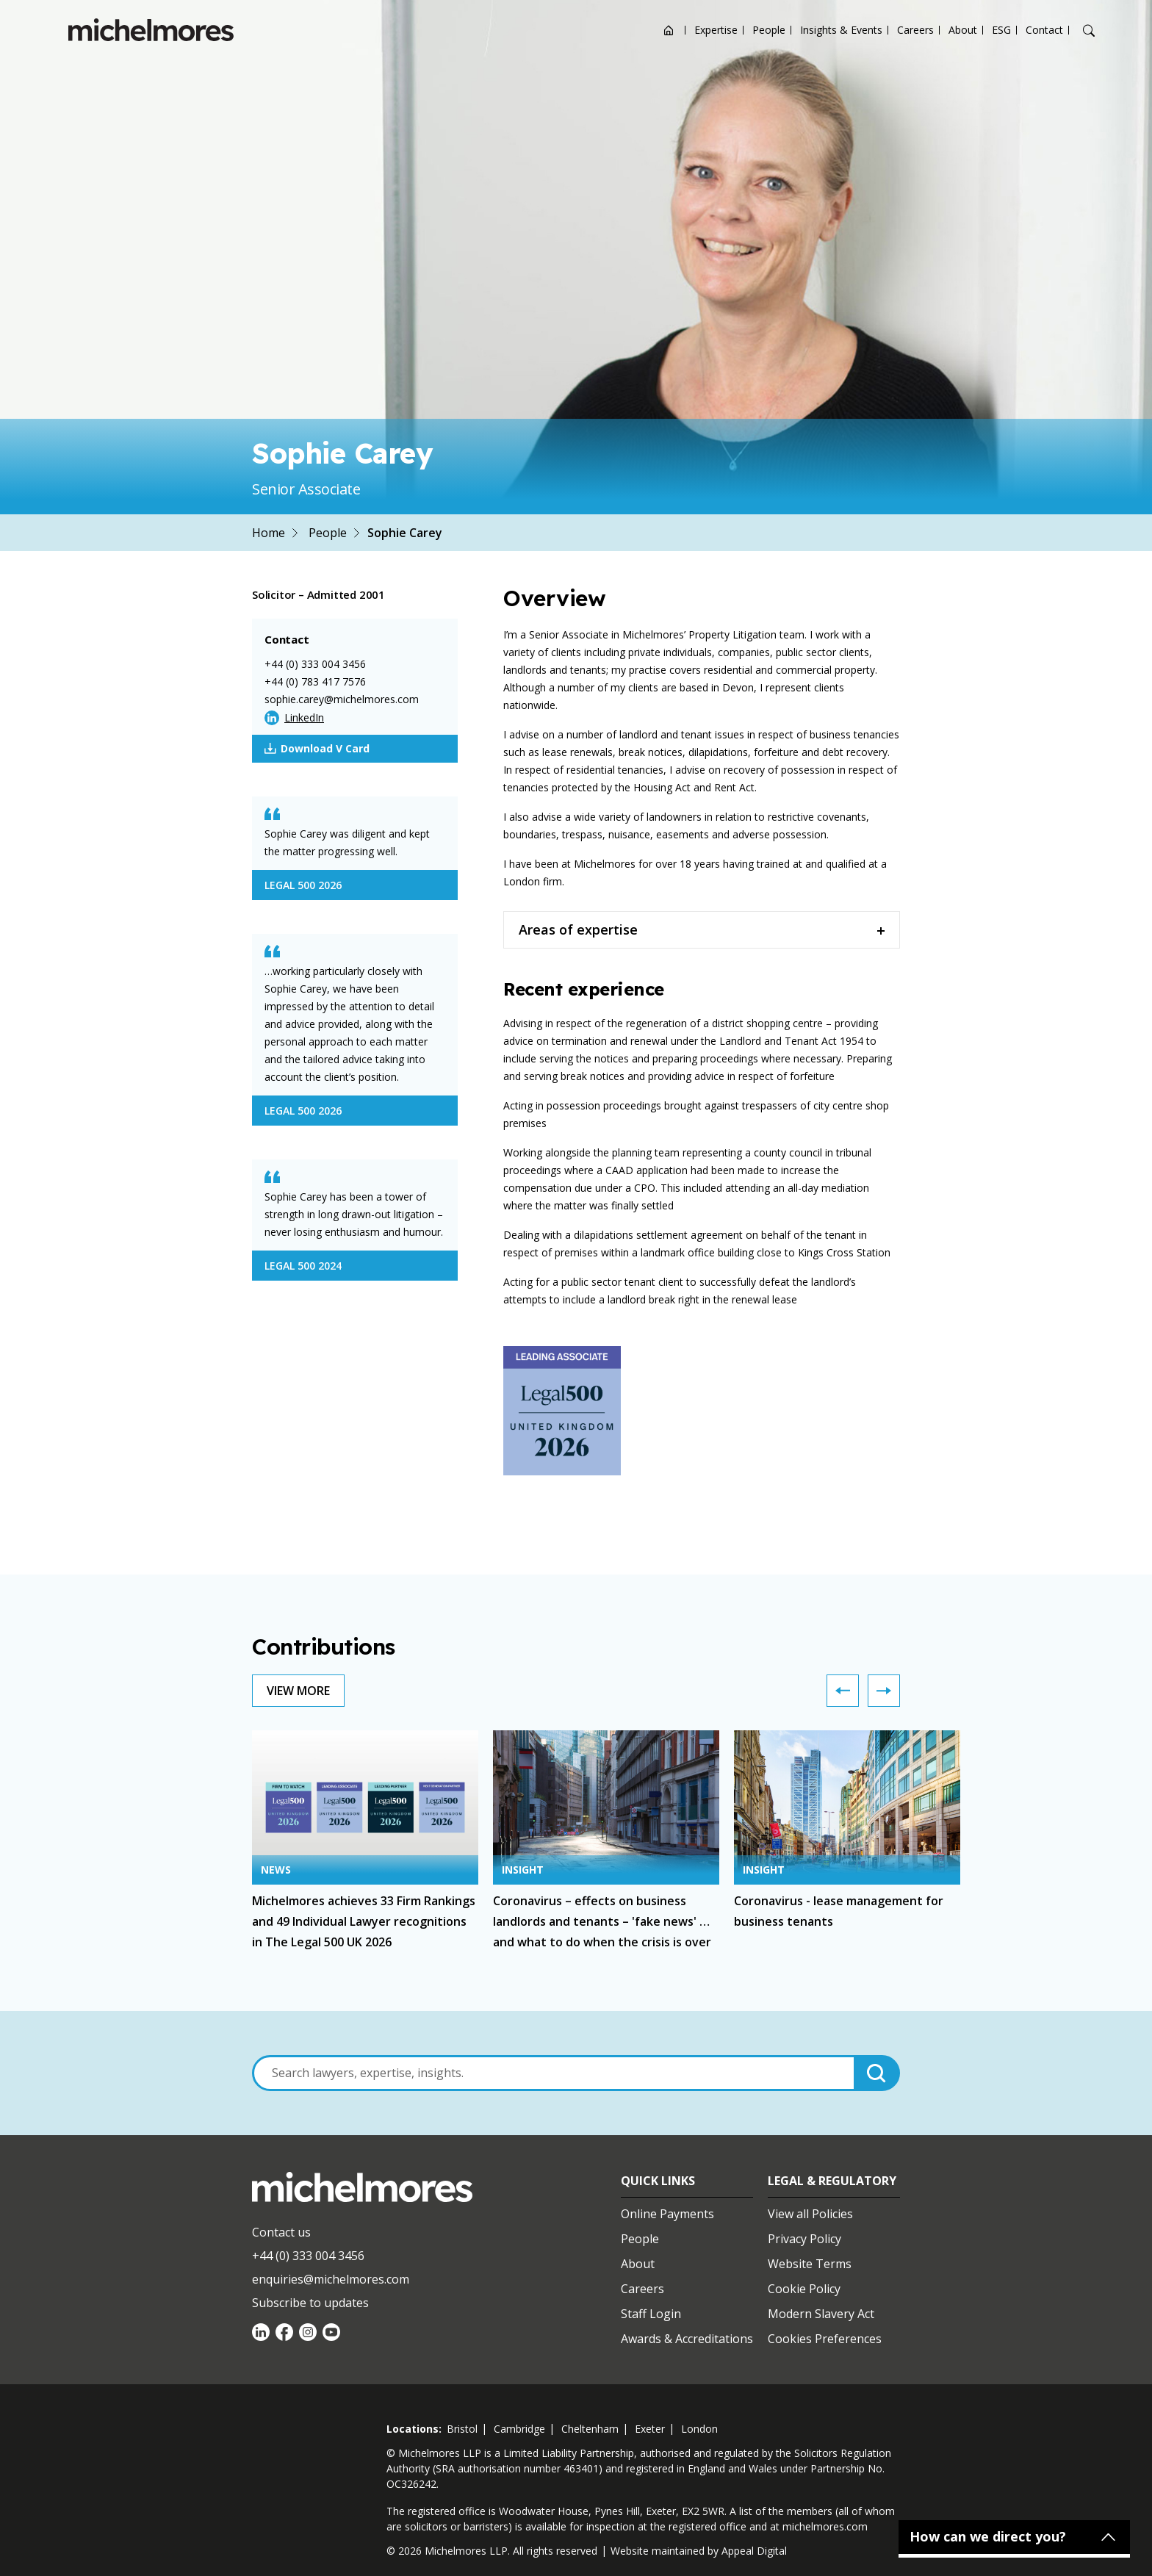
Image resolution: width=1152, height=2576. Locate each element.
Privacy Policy (804, 2239)
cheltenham (590, 2429)
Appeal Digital (754, 2551)
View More (298, 1691)
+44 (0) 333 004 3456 (315, 664)
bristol (462, 2429)
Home (268, 533)
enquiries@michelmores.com (330, 2279)
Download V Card (317, 748)
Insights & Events (841, 30)
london (699, 2429)
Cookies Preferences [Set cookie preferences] (825, 2339)
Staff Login (651, 2314)
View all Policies (810, 2214)
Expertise (716, 30)
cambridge (519, 2429)
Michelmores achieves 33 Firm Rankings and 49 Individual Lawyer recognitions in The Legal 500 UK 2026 (363, 1921)
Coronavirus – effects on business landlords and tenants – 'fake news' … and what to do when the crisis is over (602, 1921)
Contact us (281, 2232)
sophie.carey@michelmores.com (341, 699)
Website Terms (810, 2264)
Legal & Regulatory (832, 2181)
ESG (1001, 30)
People (768, 30)
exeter (650, 2429)
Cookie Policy (804, 2289)
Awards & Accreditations (687, 2339)
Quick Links (658, 2181)
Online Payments (667, 2214)
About (962, 30)
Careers (915, 30)
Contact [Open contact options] (1044, 30)
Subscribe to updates (310, 2303)
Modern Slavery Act (821, 2314)
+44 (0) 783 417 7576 (315, 681)
